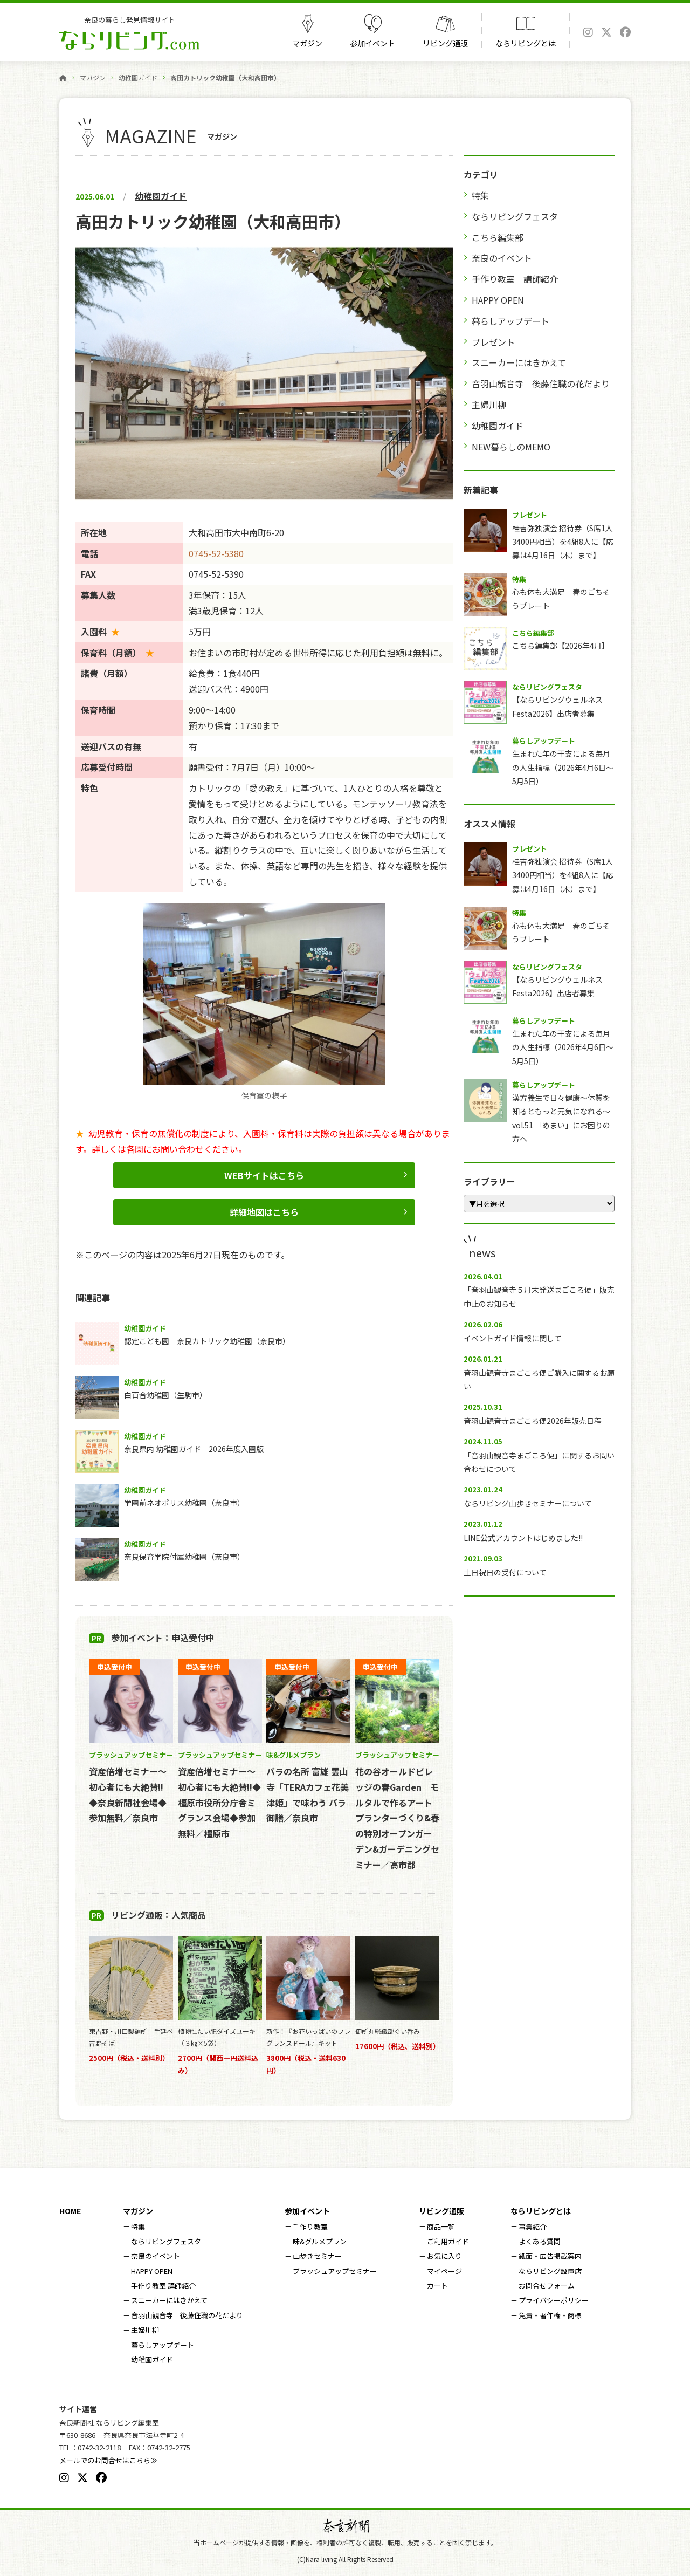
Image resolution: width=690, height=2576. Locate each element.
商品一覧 (441, 2227)
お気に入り (444, 2256)
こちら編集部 (497, 237)
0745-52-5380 (216, 553)
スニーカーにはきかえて (519, 362)
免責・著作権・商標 (550, 2315)
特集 (480, 195)
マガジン (307, 43)
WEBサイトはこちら (264, 1175)
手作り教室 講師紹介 (515, 278)
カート (437, 2285)
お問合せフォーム (547, 2285)
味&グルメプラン (320, 2241)
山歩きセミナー (317, 2256)
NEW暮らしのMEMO (511, 446)
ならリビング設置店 (550, 2271)
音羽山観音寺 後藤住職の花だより (541, 383)
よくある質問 (540, 2241)
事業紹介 (533, 2227)
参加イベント (372, 43)
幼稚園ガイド (138, 77)
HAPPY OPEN (498, 299)
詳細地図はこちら (264, 1211)
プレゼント (493, 341)
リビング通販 (445, 43)
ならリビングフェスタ (515, 216)
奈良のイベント (502, 257)
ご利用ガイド (448, 2241)
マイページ (444, 2271)
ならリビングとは (525, 43)
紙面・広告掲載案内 (550, 2256)
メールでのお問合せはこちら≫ (108, 2460)
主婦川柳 (489, 404)
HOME (70, 2210)
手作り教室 (310, 2227)
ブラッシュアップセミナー (335, 2271)
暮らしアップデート (510, 320)
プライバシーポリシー (554, 2300)
